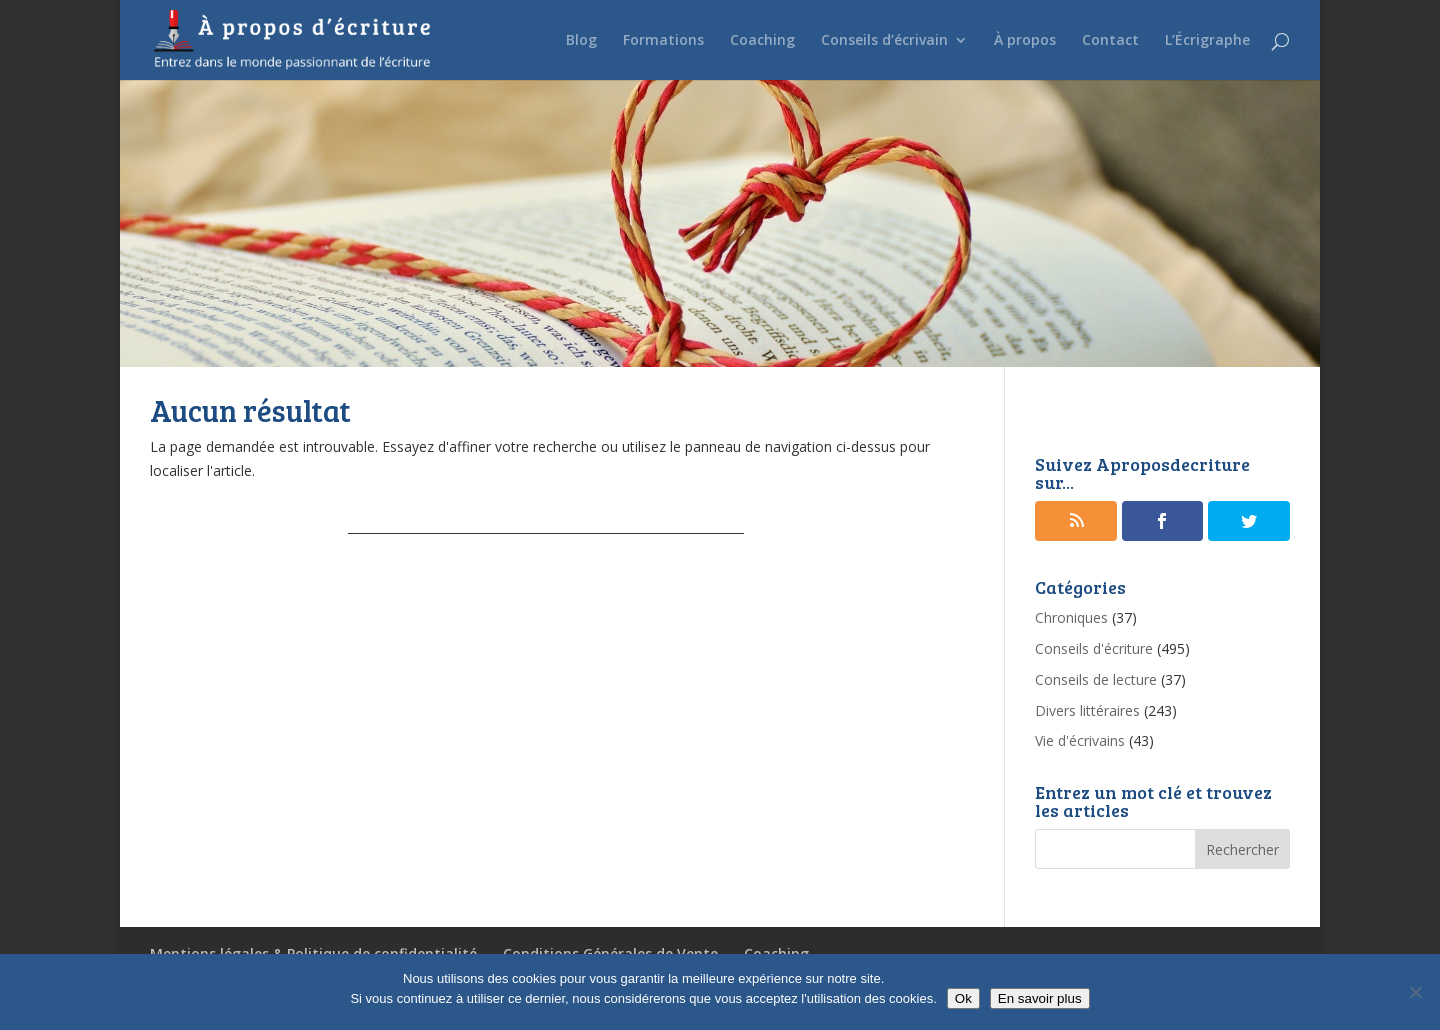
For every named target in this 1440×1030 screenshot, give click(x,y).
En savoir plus (1040, 998)
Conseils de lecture (1096, 679)
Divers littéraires (1087, 710)
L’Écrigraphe (1207, 41)
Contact (1110, 41)
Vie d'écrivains (1080, 740)
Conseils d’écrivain (884, 41)
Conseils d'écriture (1094, 648)
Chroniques (1071, 617)
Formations (663, 41)
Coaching (762, 41)
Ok (963, 998)
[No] (1415, 992)
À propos (1025, 41)
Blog (581, 41)
